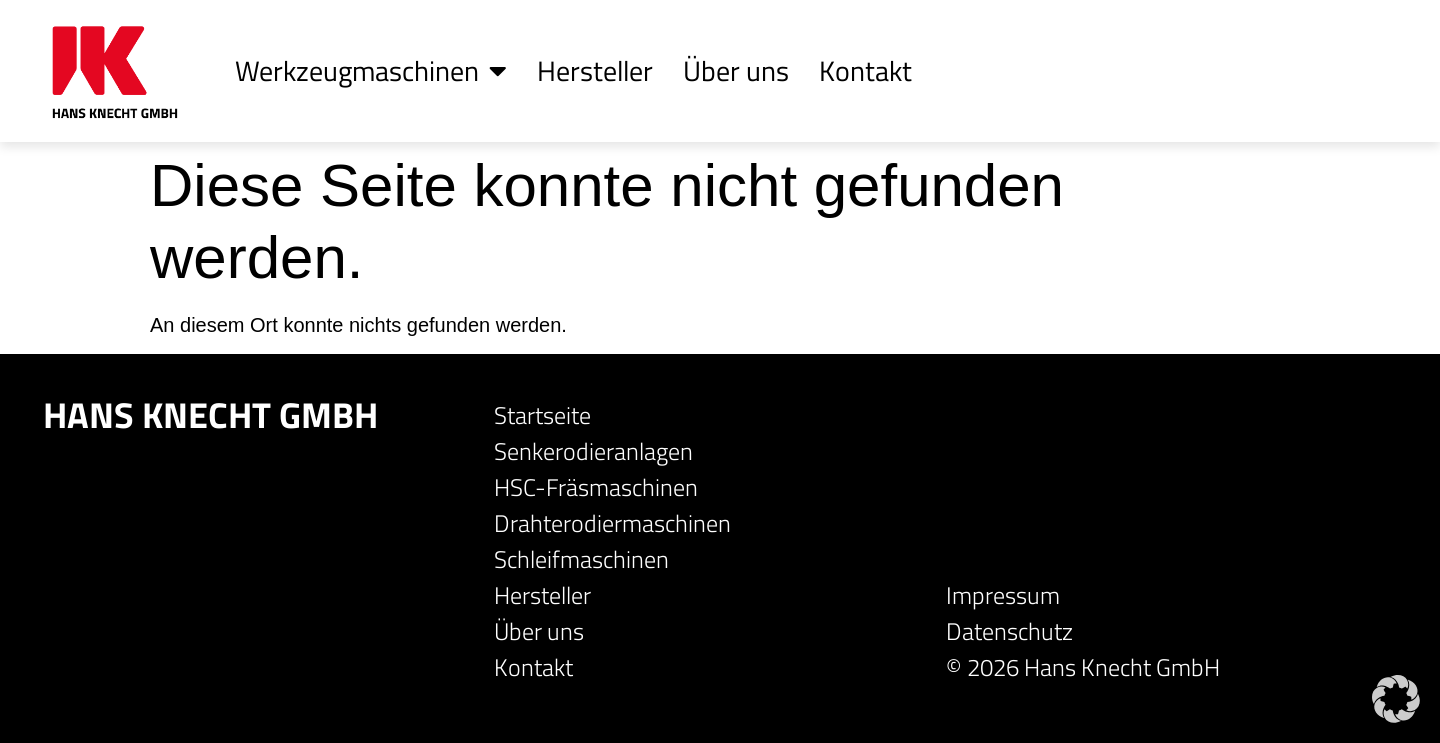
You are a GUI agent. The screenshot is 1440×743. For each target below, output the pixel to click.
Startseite (542, 415)
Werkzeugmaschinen (371, 71)
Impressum (1003, 595)
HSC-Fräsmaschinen (596, 487)
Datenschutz (1009, 631)
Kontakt (865, 70)
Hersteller (595, 70)
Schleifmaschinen (581, 559)
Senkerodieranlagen (593, 451)
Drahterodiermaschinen (612, 523)
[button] (1396, 699)
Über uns (736, 70)
